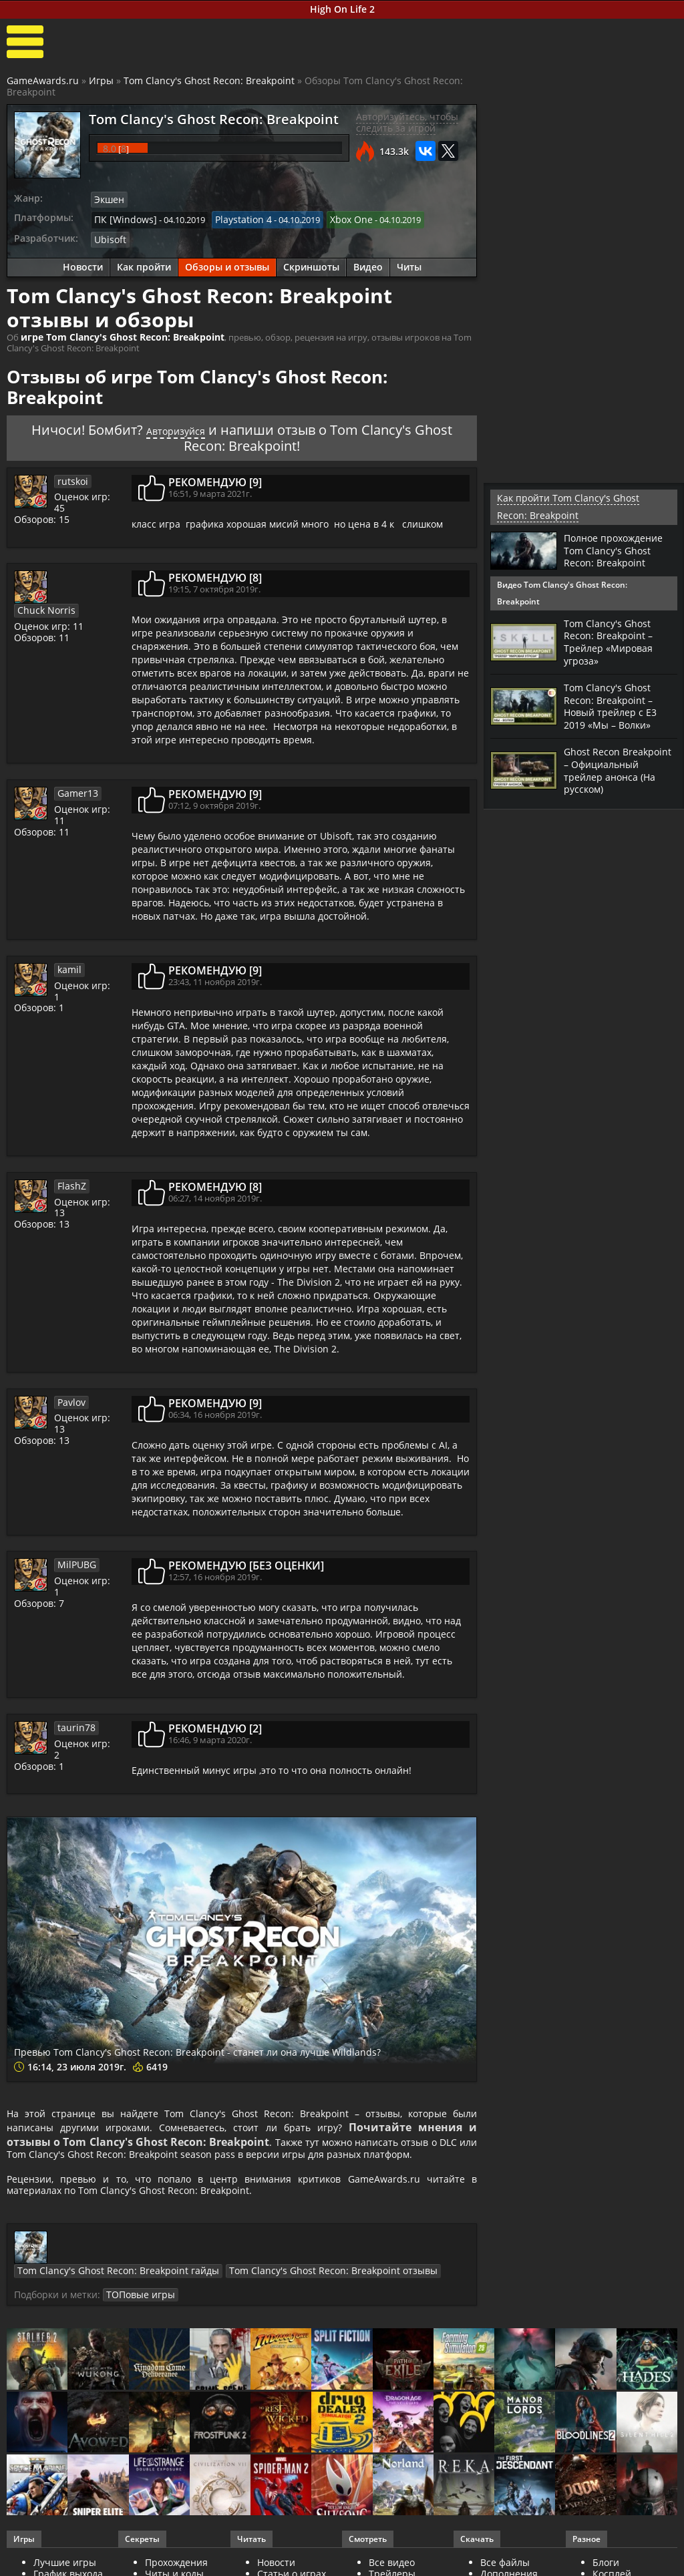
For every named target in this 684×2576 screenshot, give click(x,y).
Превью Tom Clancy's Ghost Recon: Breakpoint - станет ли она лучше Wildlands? (228, 2041)
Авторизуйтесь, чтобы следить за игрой (407, 122)
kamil (68, 964)
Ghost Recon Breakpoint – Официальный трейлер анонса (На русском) (614, 770)
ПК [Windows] (122, 218)
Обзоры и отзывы (227, 262)
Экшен (108, 199)
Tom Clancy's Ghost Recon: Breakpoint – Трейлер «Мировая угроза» (612, 640)
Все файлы (505, 2551)
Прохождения (176, 2551)
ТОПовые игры (177, 2284)
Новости (83, 262)
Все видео (392, 2551)
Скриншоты (311, 262)
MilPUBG (74, 1559)
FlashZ (70, 1180)
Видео (368, 262)
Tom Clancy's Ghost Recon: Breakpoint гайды (147, 2261)
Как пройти (144, 262)
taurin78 (74, 1722)
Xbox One (337, 218)
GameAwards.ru (43, 80)
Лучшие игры (64, 2551)
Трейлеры (392, 2563)
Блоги (605, 2551)
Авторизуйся (175, 424)
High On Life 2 (342, 9)
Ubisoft (108, 236)
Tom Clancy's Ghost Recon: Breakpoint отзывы (341, 2261)
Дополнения (509, 2563)
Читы (409, 262)
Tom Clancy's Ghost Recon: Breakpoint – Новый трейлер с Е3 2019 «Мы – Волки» (614, 702)
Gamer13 (75, 787)
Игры (101, 80)
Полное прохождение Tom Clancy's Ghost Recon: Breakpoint (619, 548)
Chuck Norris (83, 571)
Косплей (611, 2563)
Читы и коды (174, 2563)
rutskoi (71, 475)
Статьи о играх (291, 2563)
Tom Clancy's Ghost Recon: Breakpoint (209, 80)
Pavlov (70, 1396)
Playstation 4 (233, 218)
